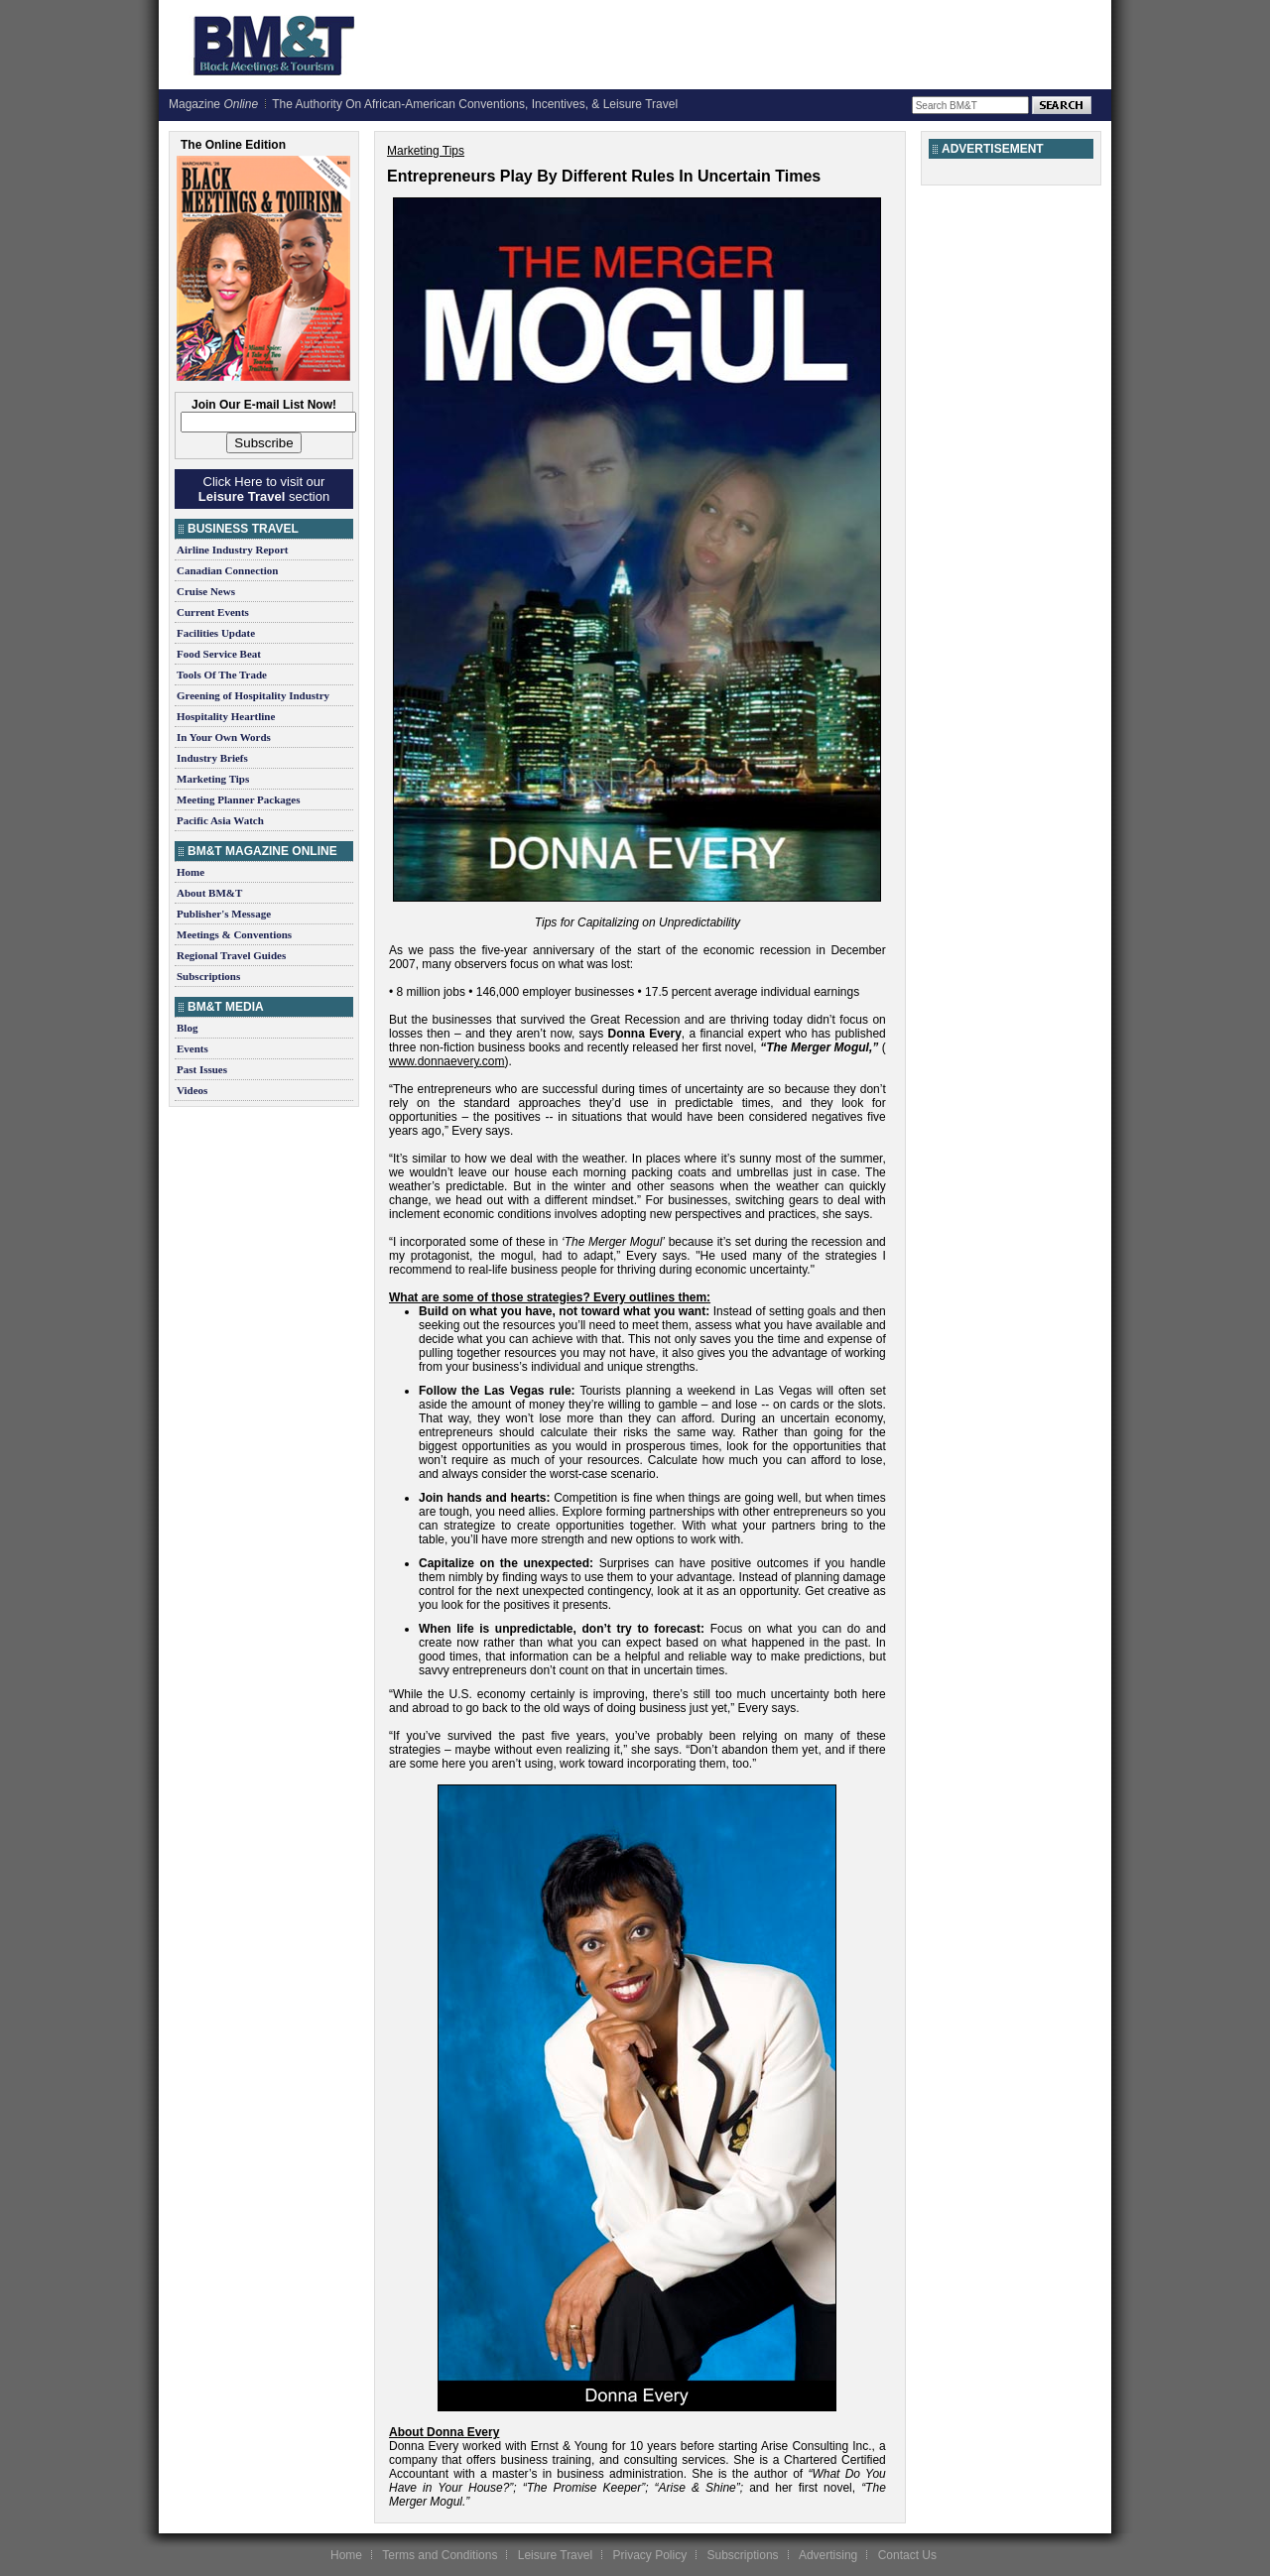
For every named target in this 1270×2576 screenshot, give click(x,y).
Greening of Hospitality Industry (253, 695)
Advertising (828, 2555)
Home (190, 872)
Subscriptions (208, 976)
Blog (187, 1028)
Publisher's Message (224, 914)
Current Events (213, 612)
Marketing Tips (213, 779)
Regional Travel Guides (231, 955)
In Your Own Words (224, 737)
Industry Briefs (212, 758)
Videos (192, 1090)
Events (192, 1048)
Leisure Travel (555, 2555)
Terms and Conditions (439, 2555)
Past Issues (202, 1069)
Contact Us (907, 2555)
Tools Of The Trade (222, 674)
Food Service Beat (219, 654)
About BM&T (209, 893)
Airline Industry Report (232, 549)
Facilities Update (216, 633)
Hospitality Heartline (226, 716)
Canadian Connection (227, 570)
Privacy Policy (649, 2555)
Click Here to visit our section (263, 489)
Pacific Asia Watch (220, 820)
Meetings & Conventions (234, 934)
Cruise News (206, 591)
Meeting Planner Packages (238, 799)
